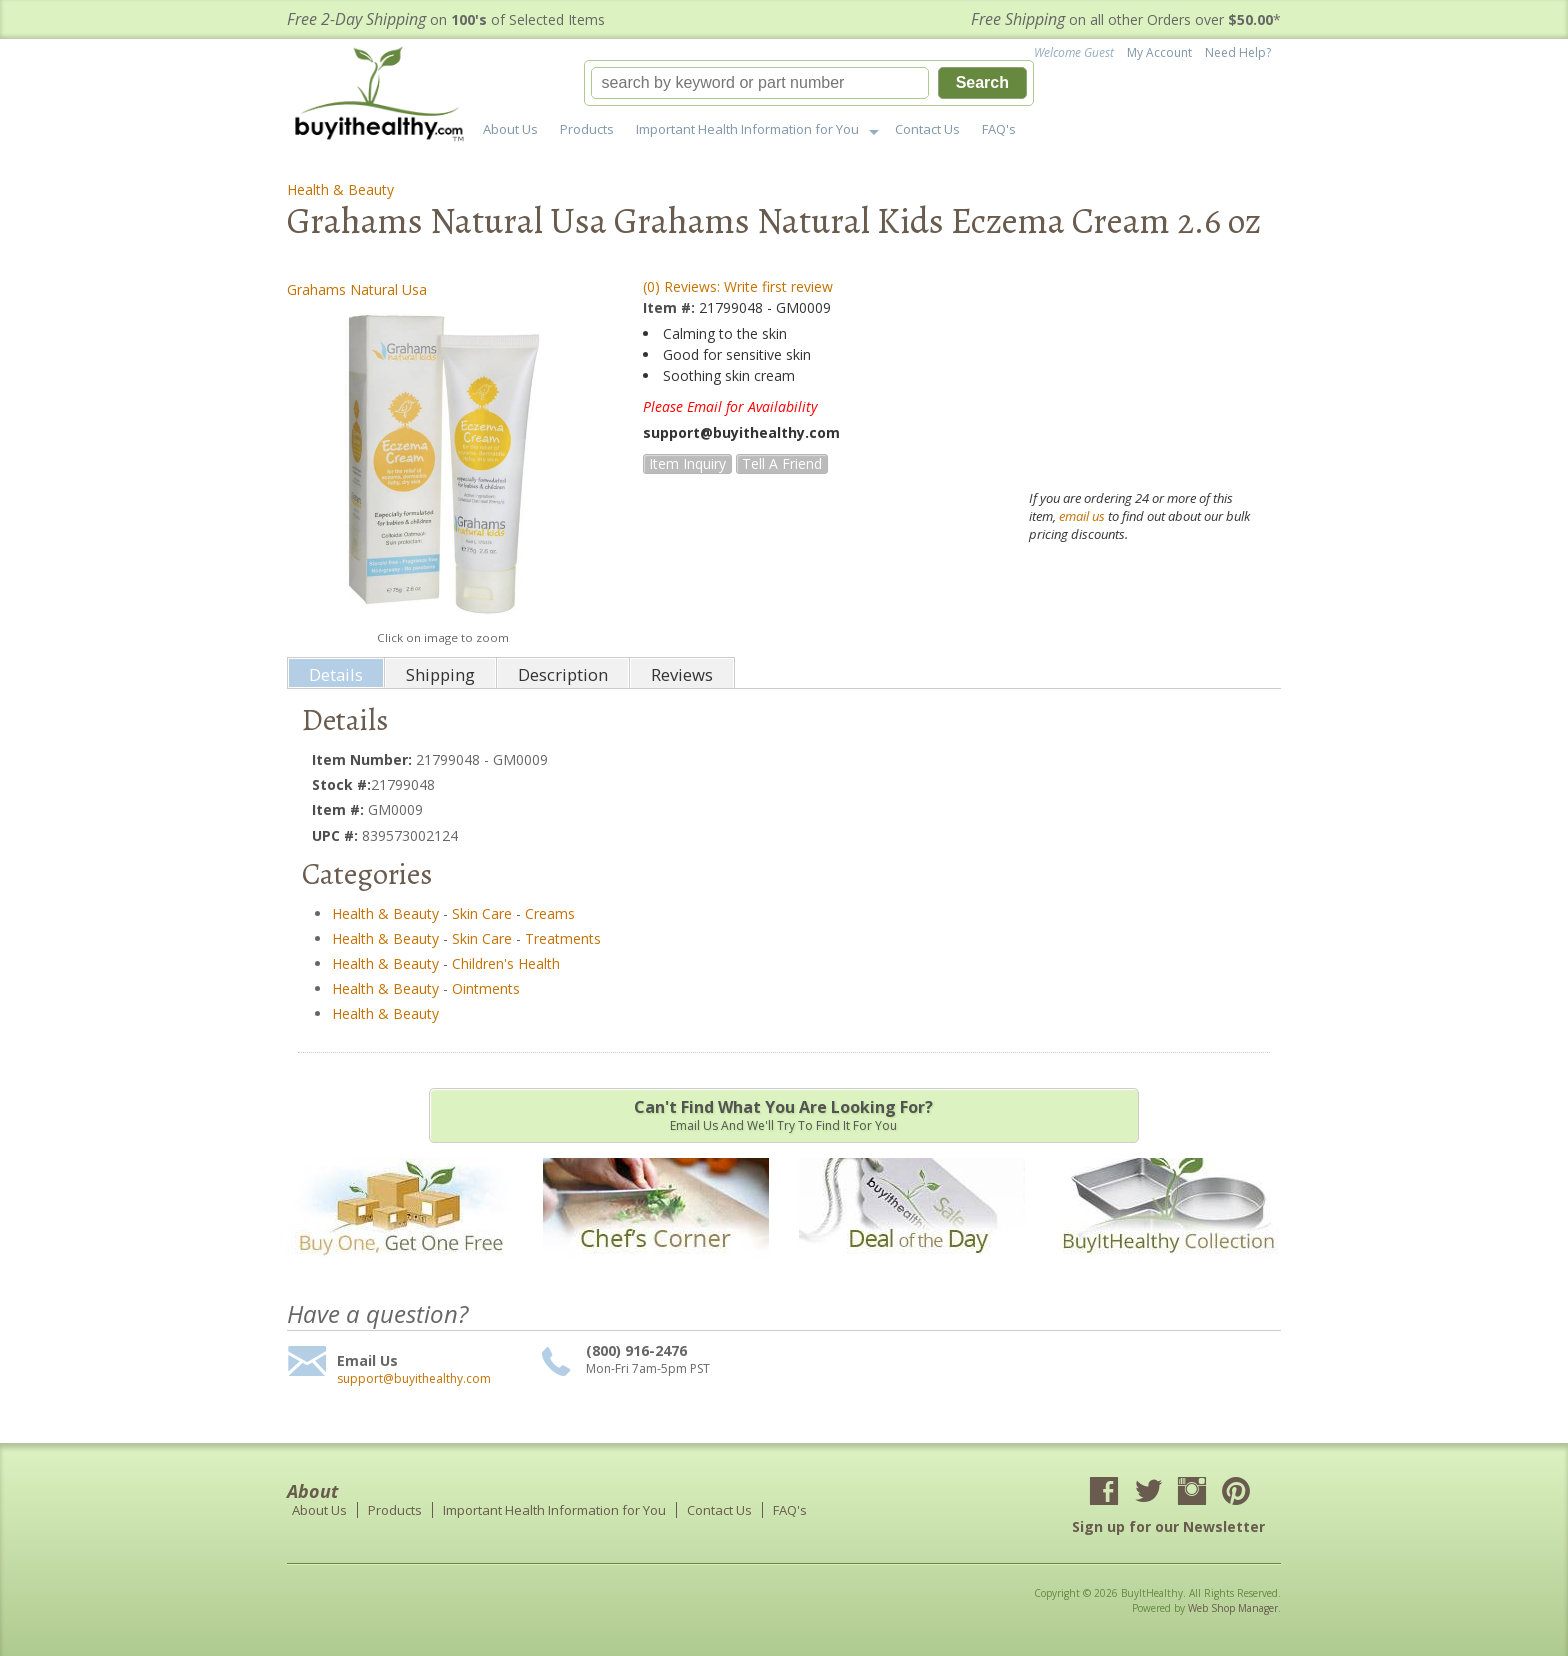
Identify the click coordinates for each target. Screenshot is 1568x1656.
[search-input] (760, 83)
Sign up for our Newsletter (1168, 1526)
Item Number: (364, 759)
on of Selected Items (446, 19)
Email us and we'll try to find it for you (784, 1115)
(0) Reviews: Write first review (738, 286)
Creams (550, 913)
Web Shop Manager (1233, 1608)
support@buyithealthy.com (414, 1379)
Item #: (671, 307)
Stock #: (341, 784)
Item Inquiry (687, 463)
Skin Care (482, 913)
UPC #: (337, 835)
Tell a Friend (782, 463)
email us (1082, 516)
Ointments (486, 988)
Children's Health (506, 963)
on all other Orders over (1126, 19)
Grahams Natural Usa (357, 289)
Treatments (563, 938)
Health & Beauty (340, 189)
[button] (809, 83)
